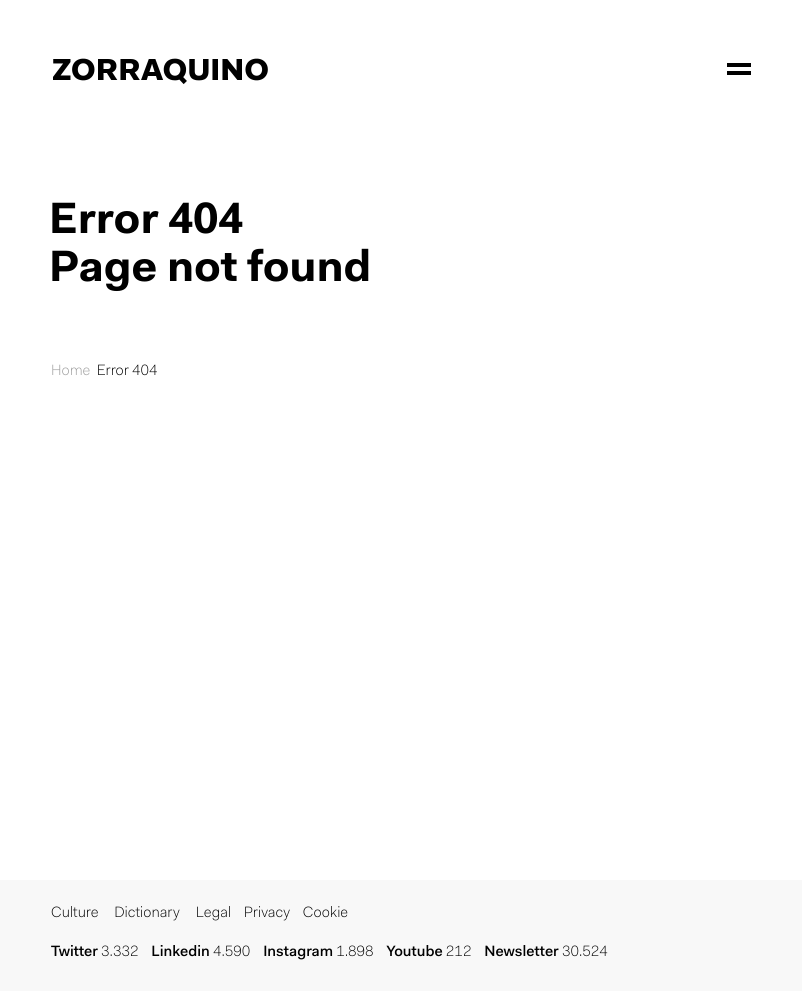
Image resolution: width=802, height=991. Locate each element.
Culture (74, 913)
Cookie (325, 913)
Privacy (267, 913)
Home (70, 371)
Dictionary (147, 913)
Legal (213, 913)
